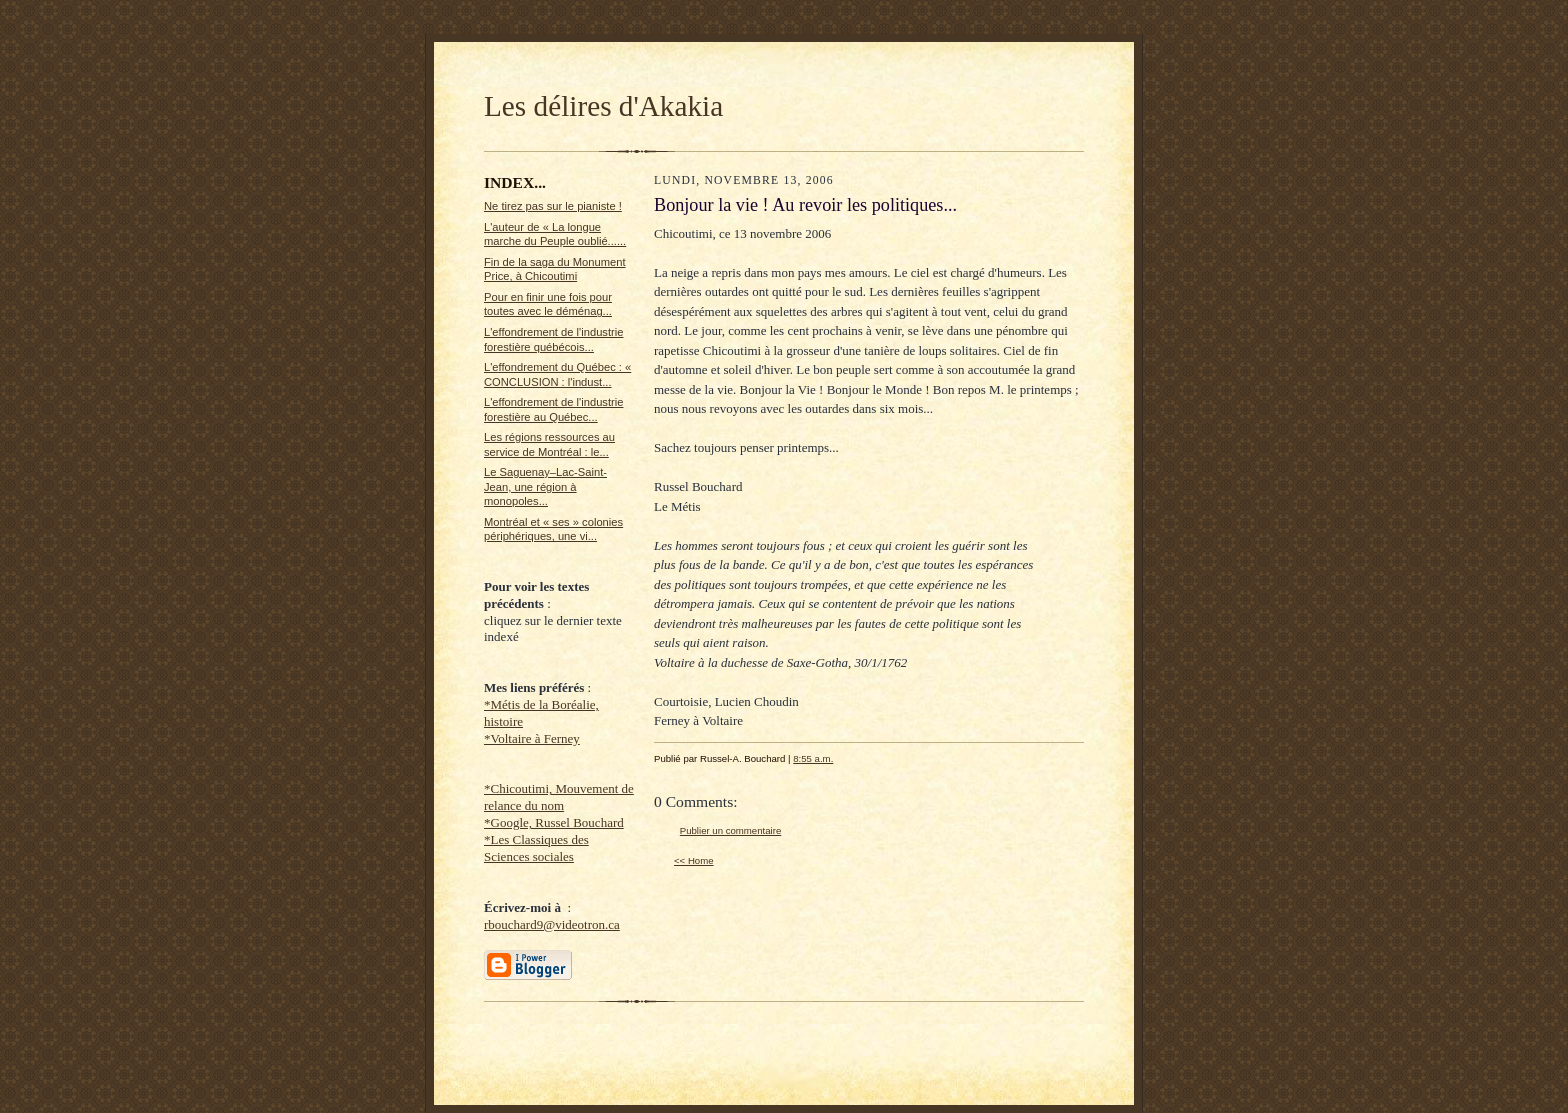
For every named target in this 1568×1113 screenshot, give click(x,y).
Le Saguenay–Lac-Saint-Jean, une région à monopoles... (545, 486)
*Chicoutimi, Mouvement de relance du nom (559, 797)
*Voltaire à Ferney (532, 738)
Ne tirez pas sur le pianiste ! (553, 206)
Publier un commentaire (730, 830)
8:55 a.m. (813, 758)
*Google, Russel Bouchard (554, 822)
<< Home (694, 860)
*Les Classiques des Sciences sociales (536, 848)
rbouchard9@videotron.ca (552, 924)
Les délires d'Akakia (603, 106)
